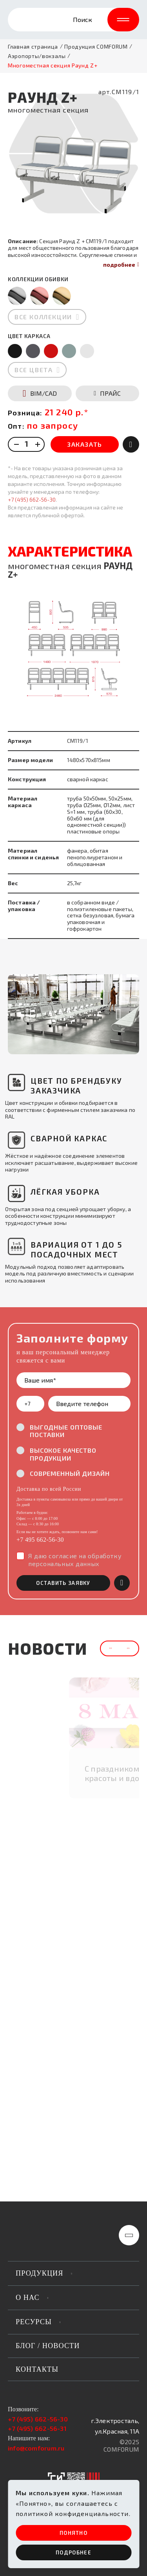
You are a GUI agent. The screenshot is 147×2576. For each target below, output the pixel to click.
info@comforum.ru (36, 2448)
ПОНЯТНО (73, 2533)
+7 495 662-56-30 (40, 1539)
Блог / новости (48, 2345)
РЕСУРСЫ (34, 2322)
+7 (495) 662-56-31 (37, 2428)
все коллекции (43, 316)
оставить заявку (63, 1583)
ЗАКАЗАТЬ (84, 444)
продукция (40, 2273)
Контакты (37, 2369)
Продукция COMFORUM (96, 46)
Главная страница (33, 46)
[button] (23, 1014)
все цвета (34, 369)
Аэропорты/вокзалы (37, 56)
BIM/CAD (40, 393)
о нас (28, 2297)
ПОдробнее (73, 2552)
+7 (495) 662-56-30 (32, 499)
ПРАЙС (107, 393)
